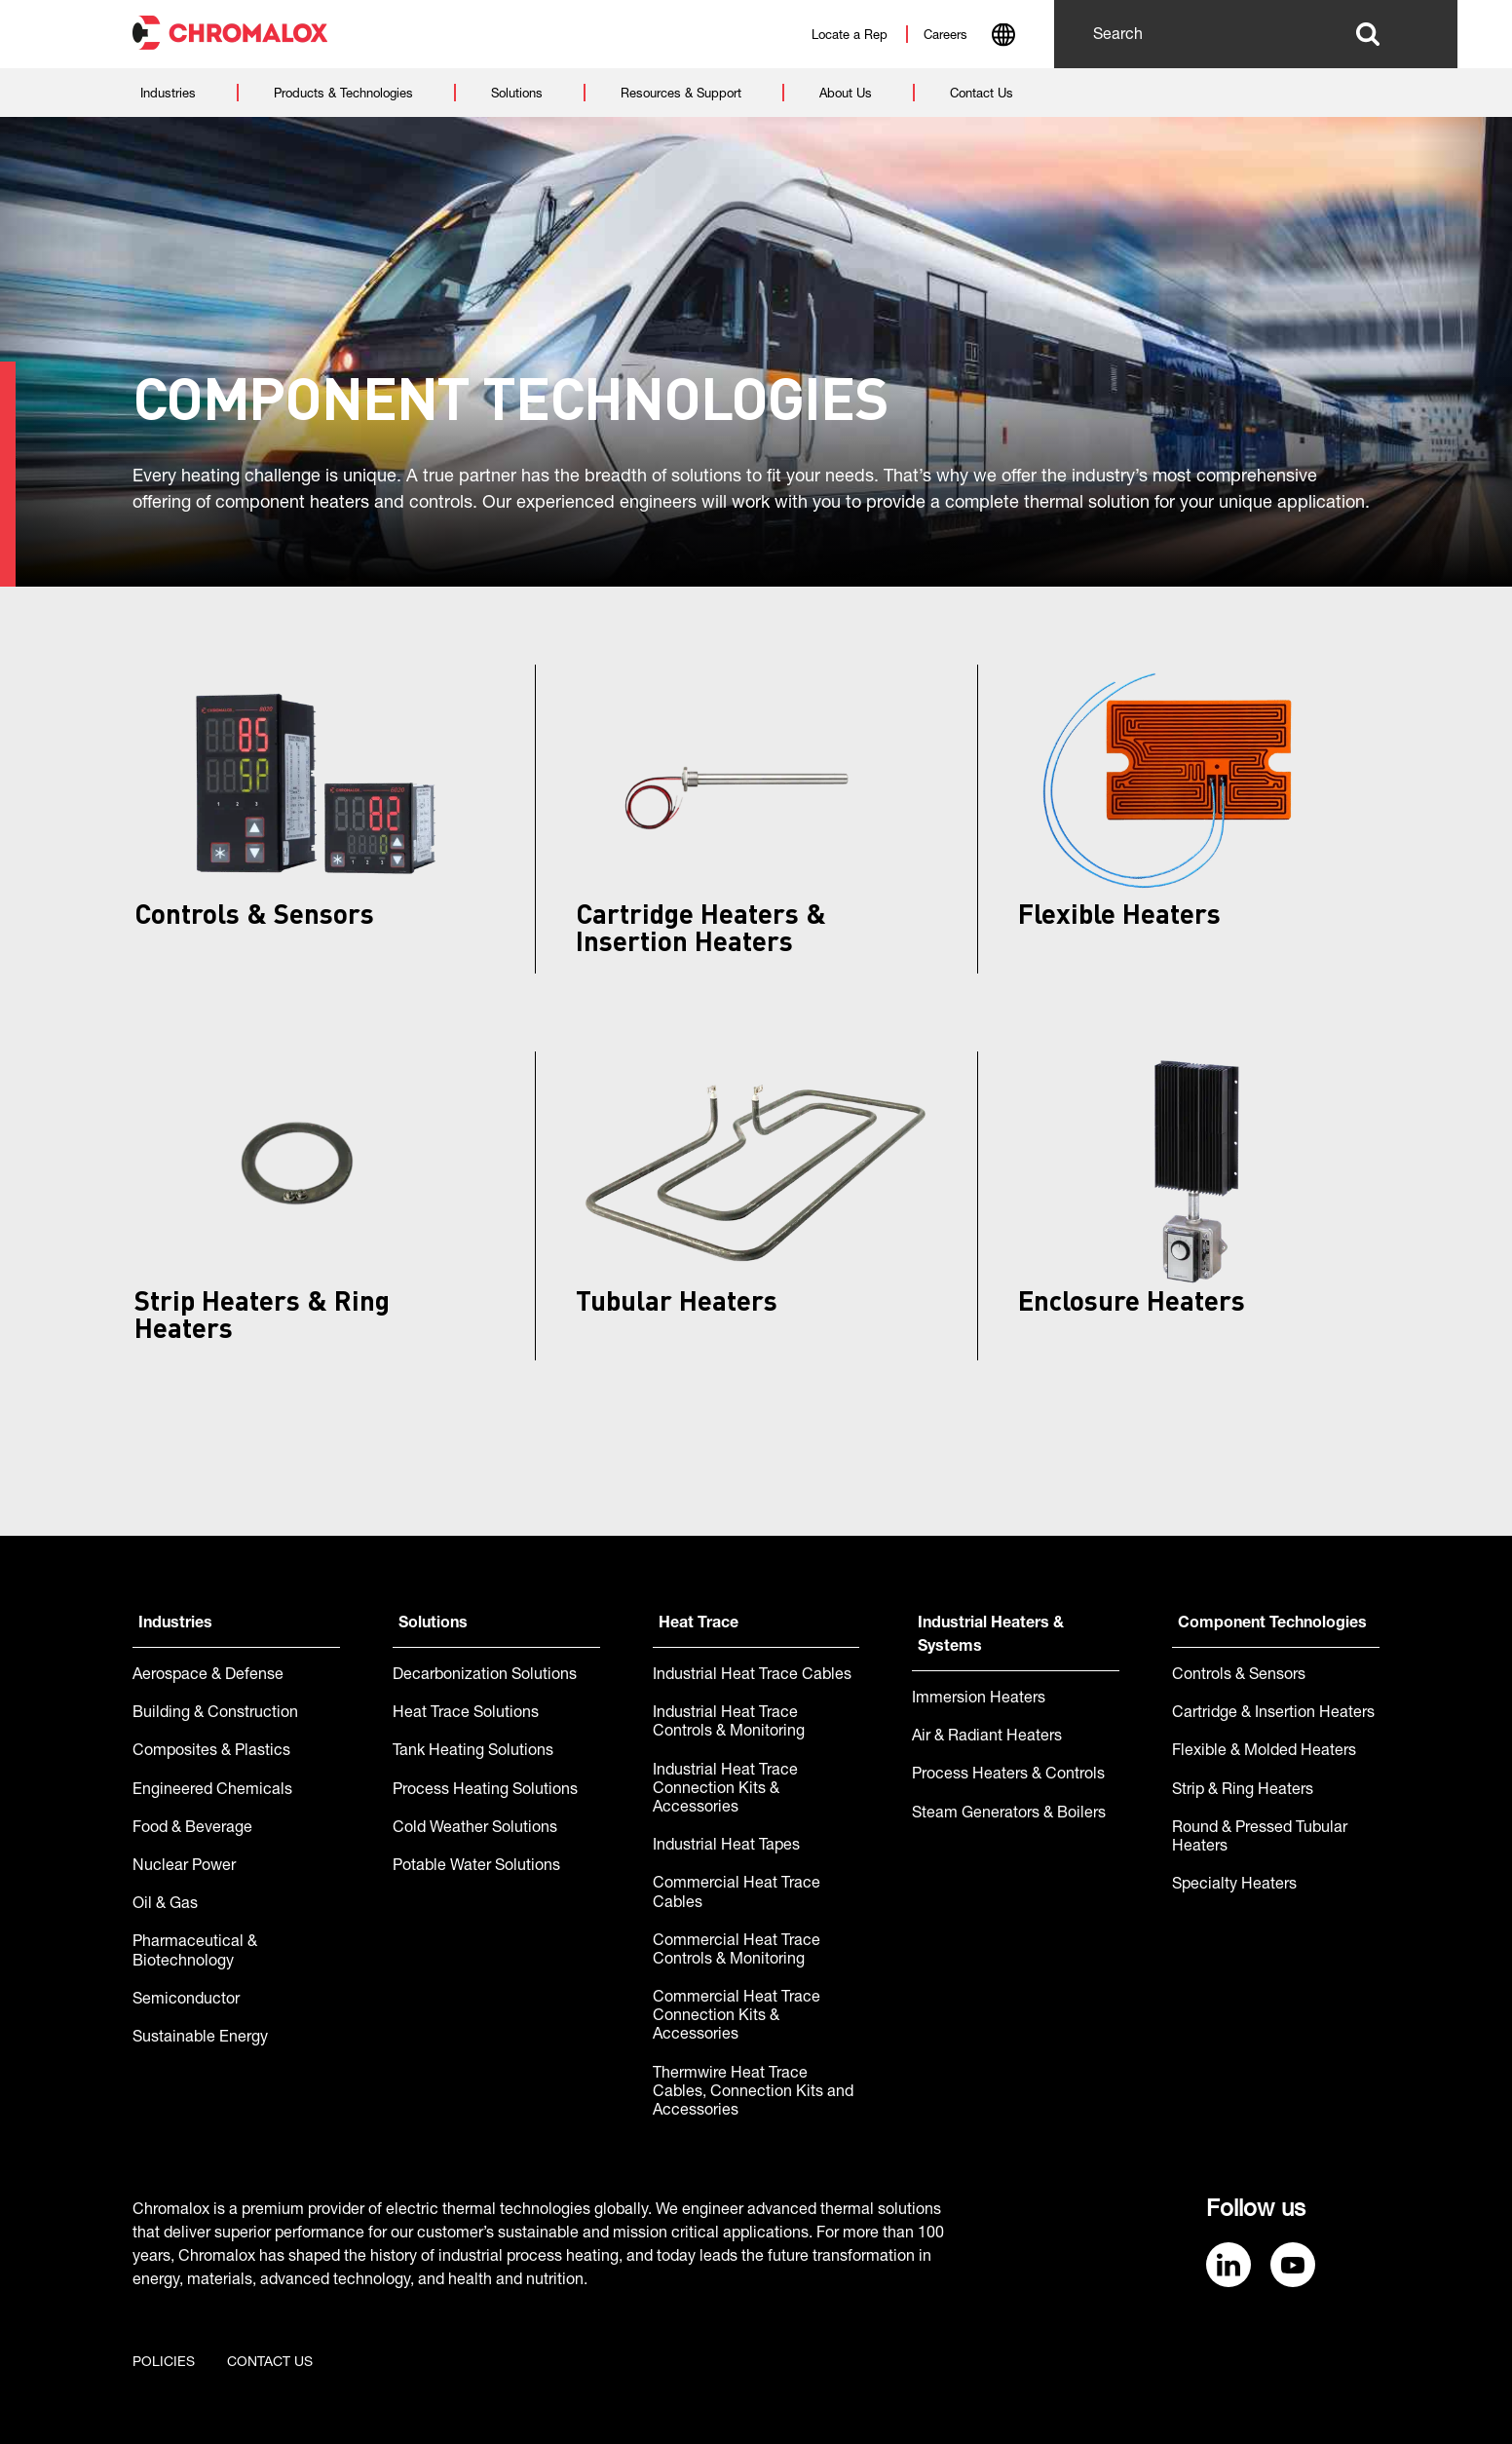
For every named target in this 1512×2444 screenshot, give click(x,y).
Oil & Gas (165, 1905)
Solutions (433, 1624)
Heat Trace (698, 1624)
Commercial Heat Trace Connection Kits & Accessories (736, 2017)
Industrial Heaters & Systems (991, 1636)
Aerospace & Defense (208, 1676)
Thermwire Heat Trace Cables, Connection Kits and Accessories (753, 2093)
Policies (163, 2363)
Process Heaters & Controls (1008, 1775)
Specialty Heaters (1234, 1885)
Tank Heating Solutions (473, 1752)
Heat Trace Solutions (466, 1714)
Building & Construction (215, 1714)
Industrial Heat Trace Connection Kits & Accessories (725, 1790)
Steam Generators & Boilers (1009, 1814)
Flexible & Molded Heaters (1264, 1752)
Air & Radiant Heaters (987, 1737)
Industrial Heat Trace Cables (752, 1676)
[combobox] (1003, 37)
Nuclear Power (184, 1867)
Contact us (270, 2363)
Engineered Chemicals (212, 1791)
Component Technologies (1272, 1624)
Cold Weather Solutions (475, 1829)
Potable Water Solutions (476, 1867)
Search (1367, 34)
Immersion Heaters (978, 1699)
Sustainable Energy (200, 2038)
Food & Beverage (192, 1829)
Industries (175, 1624)
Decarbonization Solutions (485, 1676)
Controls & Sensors (1238, 1676)
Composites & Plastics (211, 1752)
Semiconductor (186, 2000)
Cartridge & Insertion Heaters (1273, 1714)
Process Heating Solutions (485, 1791)
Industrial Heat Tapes (726, 1846)
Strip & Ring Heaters (1242, 1791)
